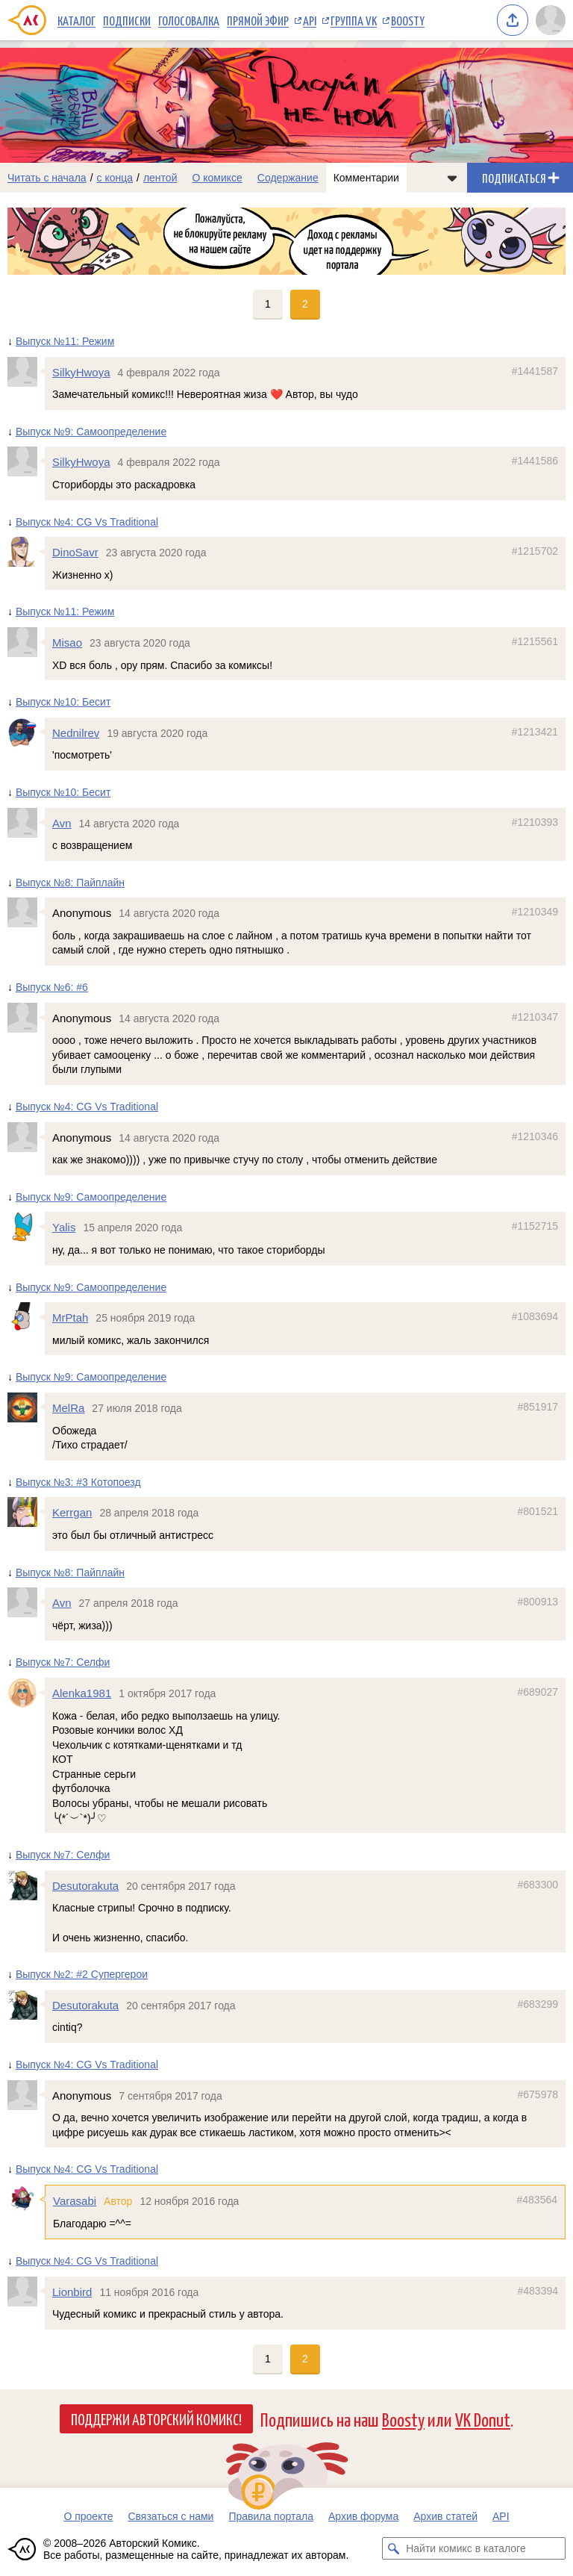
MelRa (68, 1407)
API (309, 20)
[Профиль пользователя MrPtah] (26, 1317)
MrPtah (70, 1317)
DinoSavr (75, 552)
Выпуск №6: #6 (52, 987)
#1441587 (535, 371)
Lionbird (72, 2292)
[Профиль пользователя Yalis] (26, 1227)
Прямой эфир (258, 20)
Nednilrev (75, 733)
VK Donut (482, 2418)
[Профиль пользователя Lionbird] (26, 2291)
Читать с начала (47, 178)
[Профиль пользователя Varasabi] (26, 2200)
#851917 (537, 1407)
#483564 (536, 2200)
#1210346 (535, 1136)
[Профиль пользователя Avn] (26, 822)
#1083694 (535, 1316)
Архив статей (445, 2516)
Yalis (63, 1227)
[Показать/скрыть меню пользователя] (550, 20)
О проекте (88, 2516)
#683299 (537, 2004)
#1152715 (535, 1226)
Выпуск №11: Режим (65, 341)
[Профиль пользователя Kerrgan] (26, 1512)
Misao (67, 642)
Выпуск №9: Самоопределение (91, 432)
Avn (62, 822)
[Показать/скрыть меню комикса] (452, 178)
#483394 (537, 2291)
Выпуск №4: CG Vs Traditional (87, 521)
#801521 (537, 1511)
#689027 (537, 1692)
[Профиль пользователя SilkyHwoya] (26, 372)
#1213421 (535, 732)
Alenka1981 (81, 1693)
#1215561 (535, 641)
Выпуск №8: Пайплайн (70, 883)
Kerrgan (72, 1512)
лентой (160, 178)
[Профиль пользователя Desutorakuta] (26, 1885)
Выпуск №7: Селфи (63, 1662)
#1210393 (535, 821)
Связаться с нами (170, 2516)
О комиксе (217, 178)
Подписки (127, 20)
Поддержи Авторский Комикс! (156, 2418)
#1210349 (535, 912)
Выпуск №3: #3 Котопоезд (78, 1482)
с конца (115, 178)
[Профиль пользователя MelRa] (26, 1407)
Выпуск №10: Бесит (63, 702)
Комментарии (366, 178)
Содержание (288, 178)
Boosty (408, 20)
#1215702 (535, 551)
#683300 (537, 1885)
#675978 (537, 2094)
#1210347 (535, 1017)
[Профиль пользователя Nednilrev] (26, 732)
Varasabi (74, 2200)
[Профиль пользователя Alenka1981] (26, 1693)
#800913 (537, 1602)
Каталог (76, 20)
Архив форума (363, 2516)
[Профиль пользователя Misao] (26, 642)
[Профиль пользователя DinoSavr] (26, 552)
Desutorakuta (85, 1885)
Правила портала (270, 2516)
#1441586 (535, 461)
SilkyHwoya (81, 372)
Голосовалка (188, 20)
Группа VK (354, 20)
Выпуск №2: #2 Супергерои (82, 1974)
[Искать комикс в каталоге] (393, 2548)
